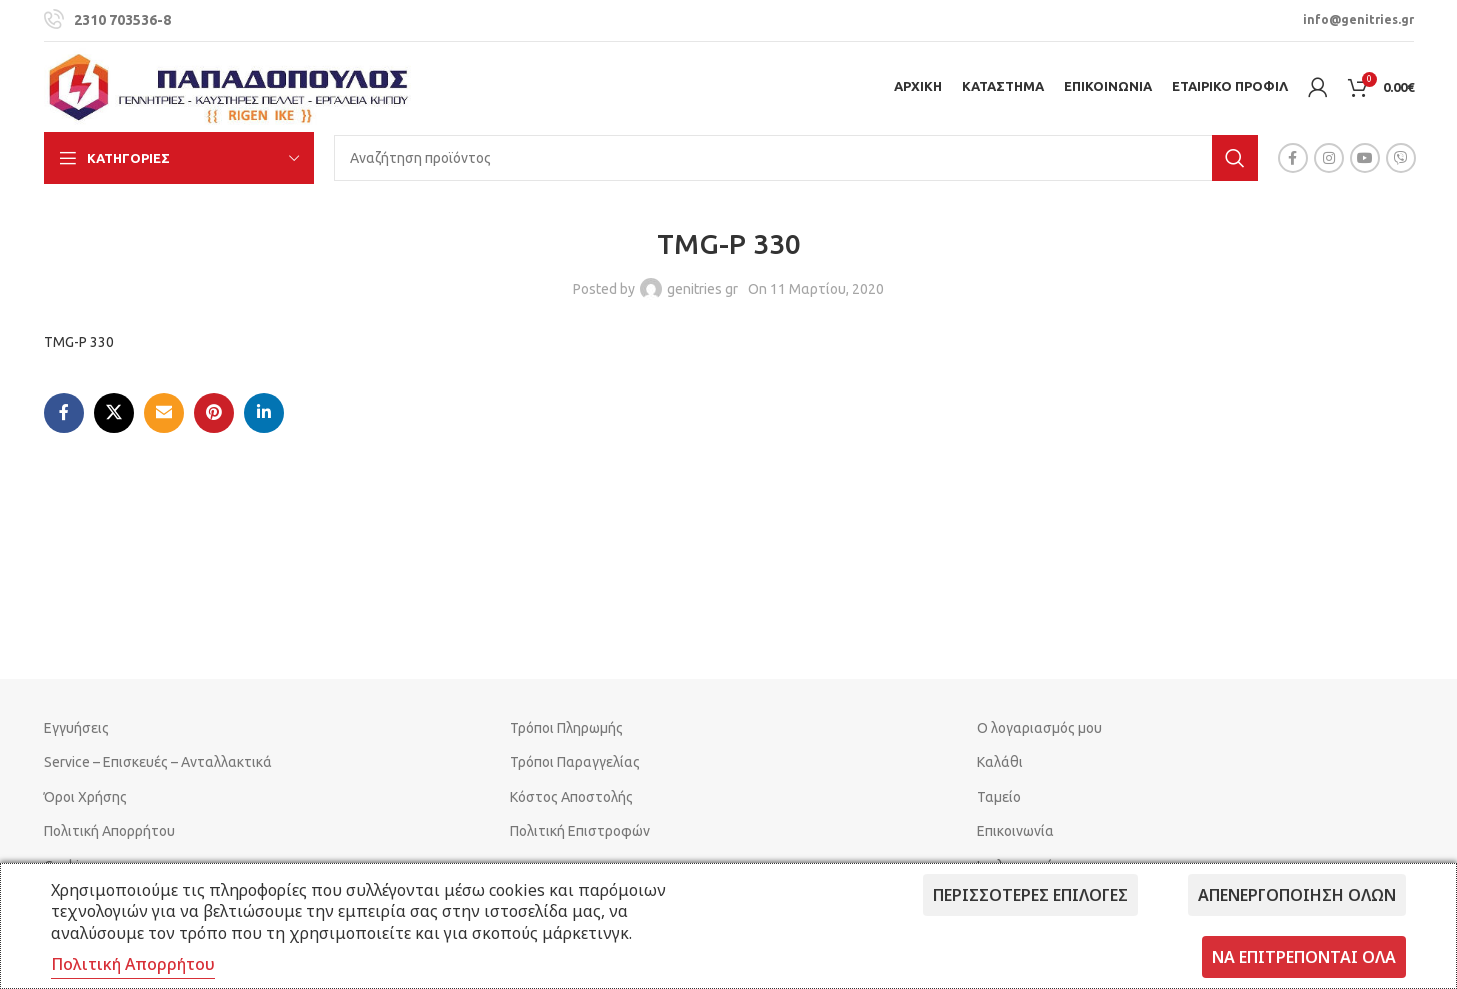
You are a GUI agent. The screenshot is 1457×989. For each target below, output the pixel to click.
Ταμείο (999, 797)
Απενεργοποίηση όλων (1297, 895)
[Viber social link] (1401, 158)
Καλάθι (1000, 762)
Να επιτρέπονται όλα (1304, 957)
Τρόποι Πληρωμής (566, 728)
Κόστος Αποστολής (571, 797)
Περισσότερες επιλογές (1030, 895)
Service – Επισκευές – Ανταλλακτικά (158, 762)
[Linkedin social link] (264, 413)
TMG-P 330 (79, 342)
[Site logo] (229, 86)
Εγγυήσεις (76, 728)
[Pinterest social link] (214, 413)
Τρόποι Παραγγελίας (575, 762)
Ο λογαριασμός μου (1039, 728)
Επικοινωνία (1015, 831)
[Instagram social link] (1329, 158)
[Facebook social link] (1293, 158)
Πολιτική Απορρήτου (109, 831)
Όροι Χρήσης (85, 797)
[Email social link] (164, 413)
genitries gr (702, 289)
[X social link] (114, 413)
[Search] (796, 158)
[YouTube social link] (1365, 158)
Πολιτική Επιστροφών (580, 831)
